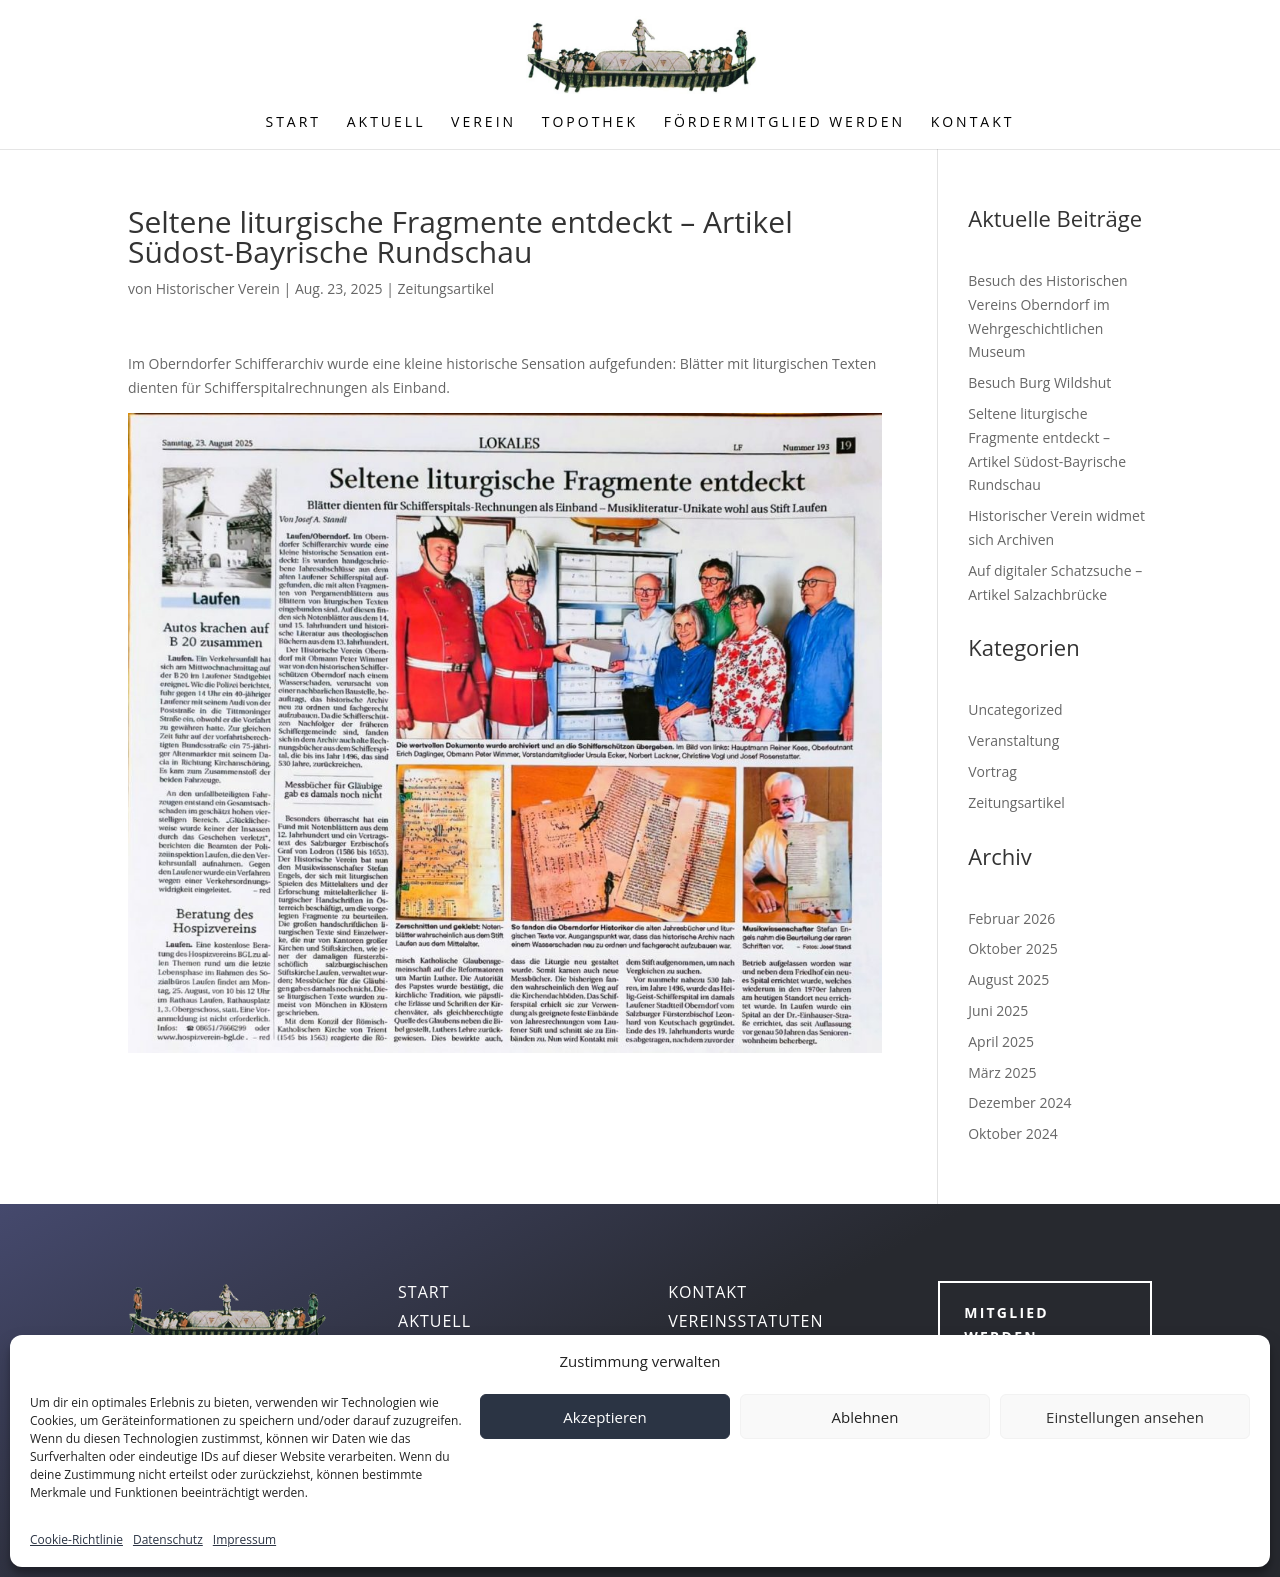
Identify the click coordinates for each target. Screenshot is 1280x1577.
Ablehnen (865, 1417)
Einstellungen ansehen (1125, 1417)
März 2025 (1002, 1072)
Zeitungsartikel (446, 288)
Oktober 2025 (1012, 948)
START (293, 123)
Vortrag (992, 771)
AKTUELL (386, 123)
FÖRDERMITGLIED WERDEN (784, 123)
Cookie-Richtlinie (76, 1539)
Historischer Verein (218, 288)
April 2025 (1001, 1041)
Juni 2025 (998, 1010)
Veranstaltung (1013, 740)
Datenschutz (168, 1539)
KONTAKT (973, 123)
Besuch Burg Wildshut (1039, 382)
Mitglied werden (1006, 1324)
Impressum (244, 1539)
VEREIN (483, 123)
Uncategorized (1015, 709)
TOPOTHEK (590, 123)
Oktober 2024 (1012, 1133)
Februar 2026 (1011, 918)
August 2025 (1008, 979)
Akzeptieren (604, 1417)
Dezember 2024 (1019, 1102)
